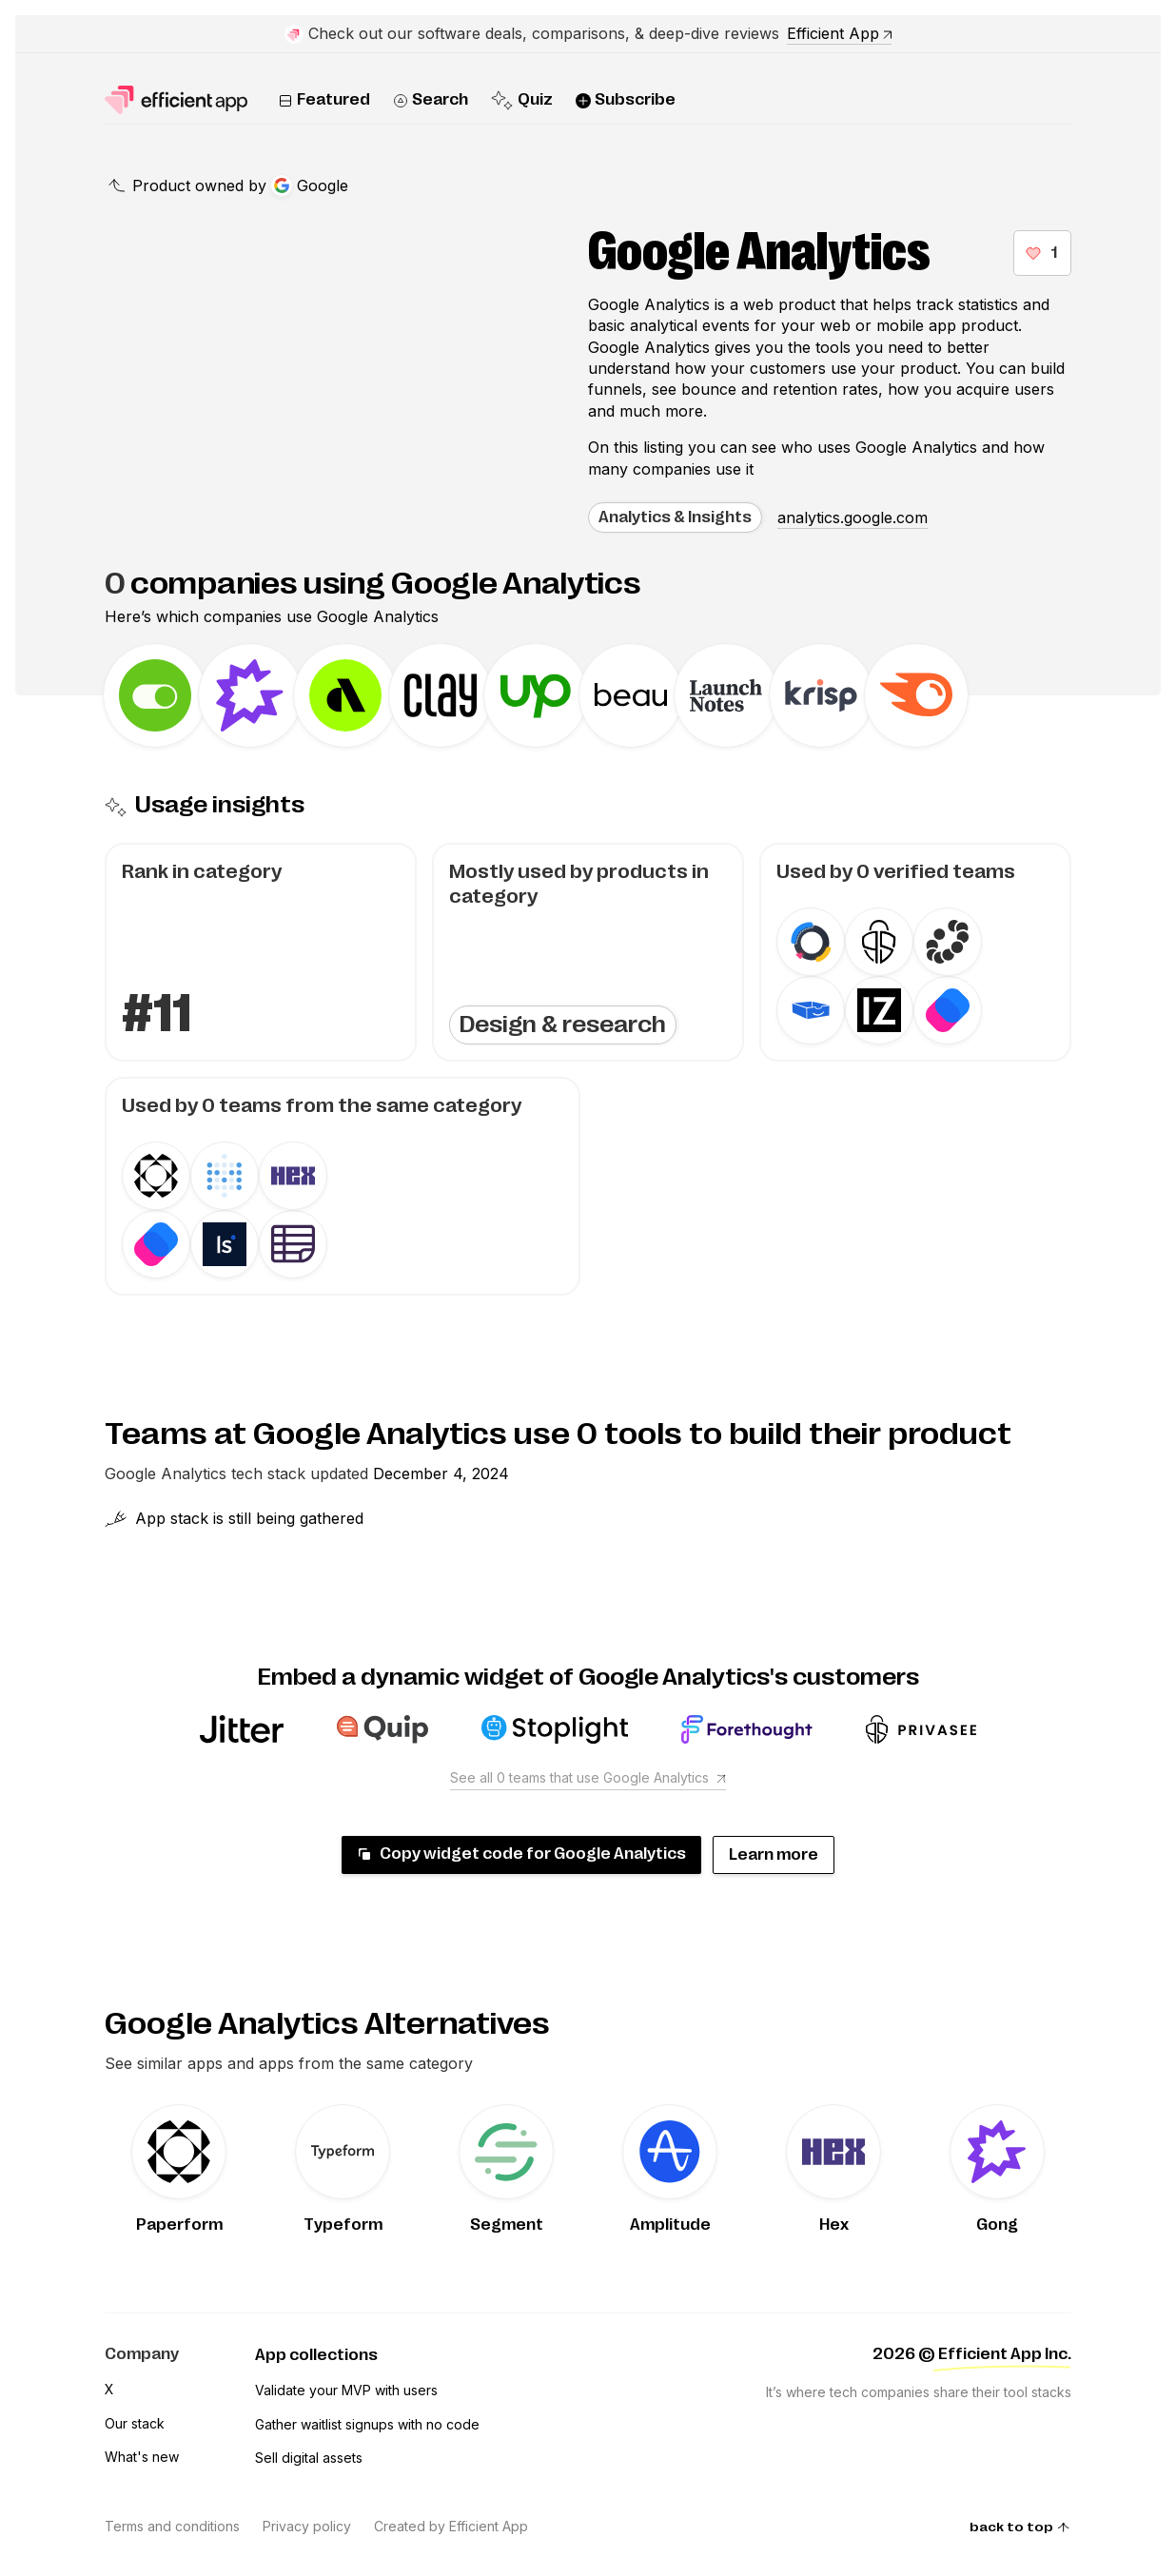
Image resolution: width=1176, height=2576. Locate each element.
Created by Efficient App (451, 2526)
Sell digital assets (309, 2457)
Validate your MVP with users (346, 2390)
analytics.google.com (852, 517)
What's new (142, 2457)
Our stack (135, 2423)
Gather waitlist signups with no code (367, 2424)
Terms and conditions (172, 2526)
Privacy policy (307, 2526)
